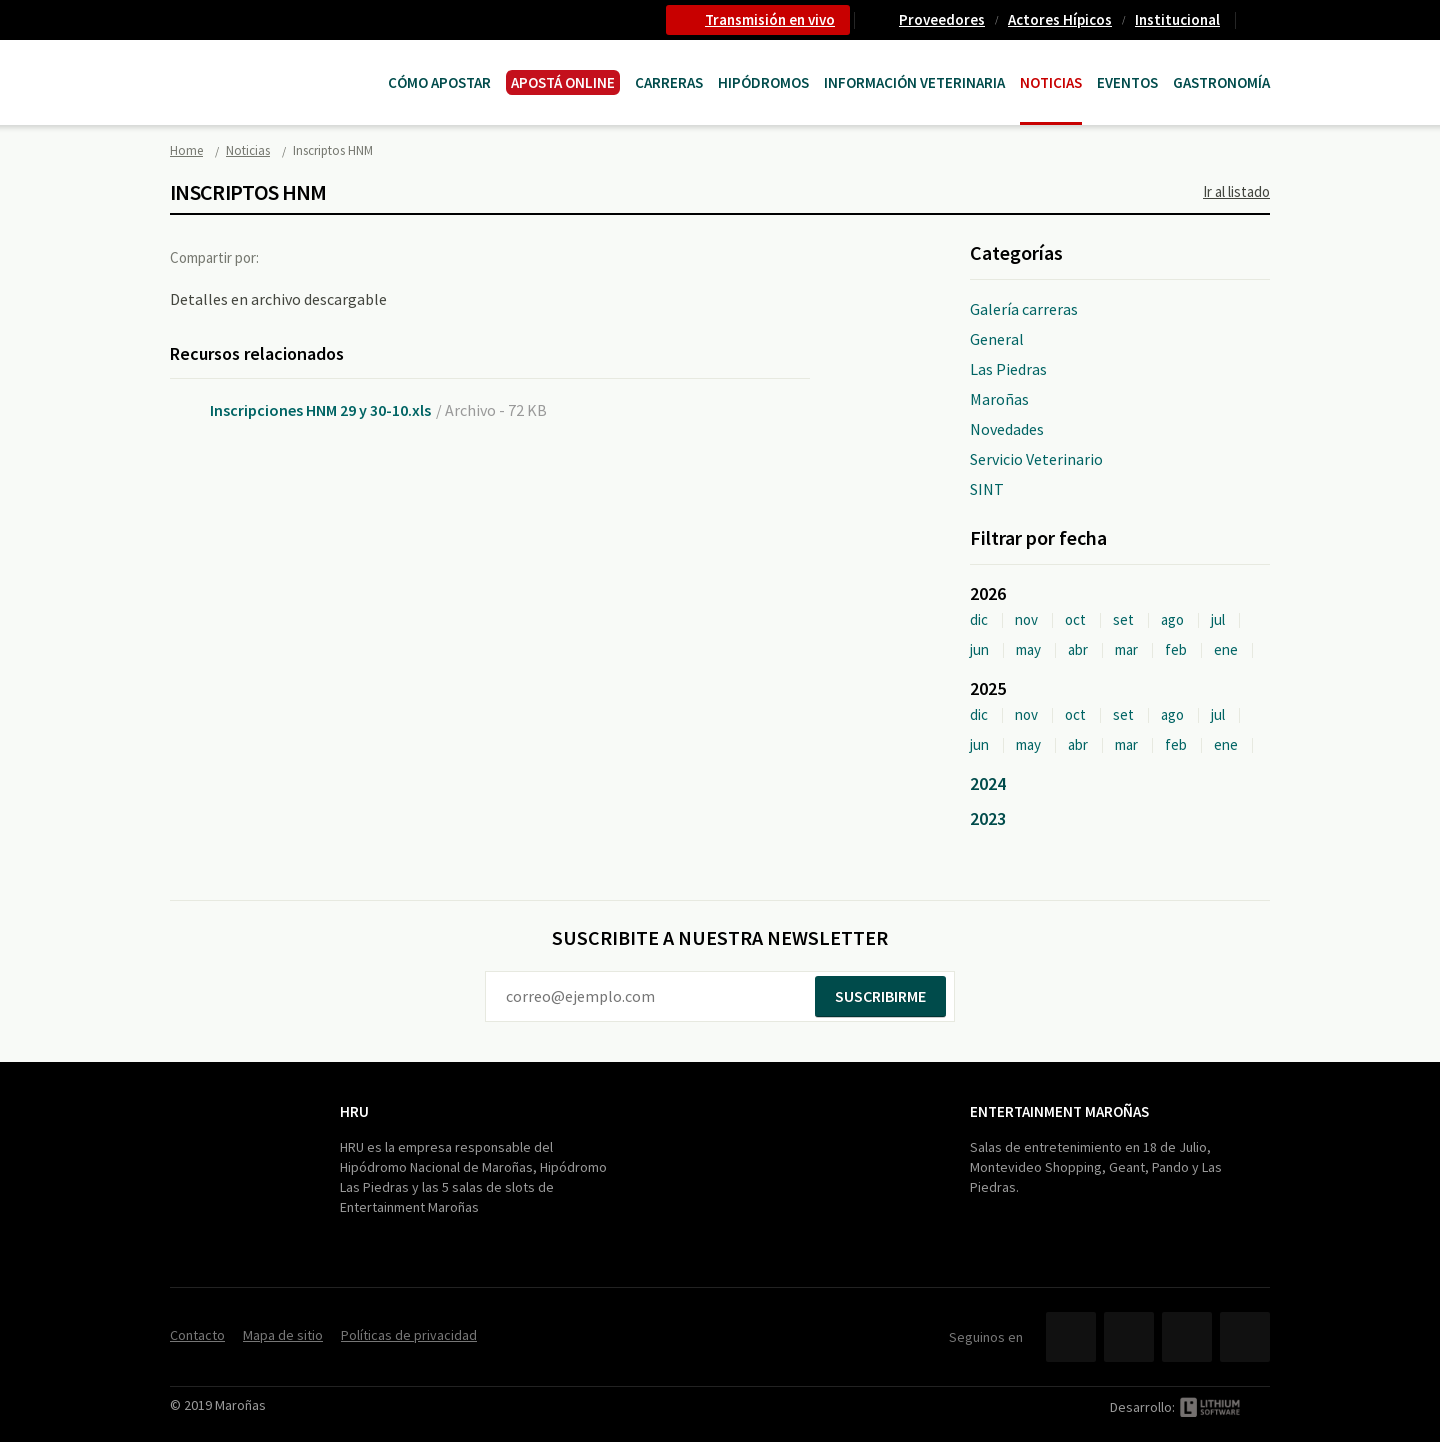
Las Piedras (1008, 369)
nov (1026, 619)
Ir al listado (1236, 191)
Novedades (1007, 429)
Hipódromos (763, 82)
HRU (354, 1111)
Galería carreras (1024, 309)
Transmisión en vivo (770, 19)
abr (1078, 649)
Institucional (1177, 19)
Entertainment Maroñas (1059, 1111)
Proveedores (942, 19)
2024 (988, 783)
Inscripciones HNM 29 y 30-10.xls (320, 410)
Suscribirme (880, 996)
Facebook (293, 257)
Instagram (1245, 1337)
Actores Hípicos (1060, 19)
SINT (987, 489)
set (1123, 619)
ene (1226, 649)
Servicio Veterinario (1036, 459)
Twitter (334, 257)
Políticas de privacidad (409, 1335)
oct (1075, 619)
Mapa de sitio (283, 1335)
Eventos (1127, 82)
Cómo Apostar (439, 82)
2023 (988, 818)
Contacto (1261, 20)
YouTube (1187, 1337)
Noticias (1051, 82)
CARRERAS (669, 82)
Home (186, 150)
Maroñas (999, 399)
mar (1126, 649)
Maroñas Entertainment (272, 62)
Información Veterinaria (914, 82)
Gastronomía (1221, 82)
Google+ (375, 257)
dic (979, 619)
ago (1172, 619)
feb (1176, 649)
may (1028, 649)
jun (979, 649)
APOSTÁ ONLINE (563, 82)
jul (1218, 619)
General (997, 339)
